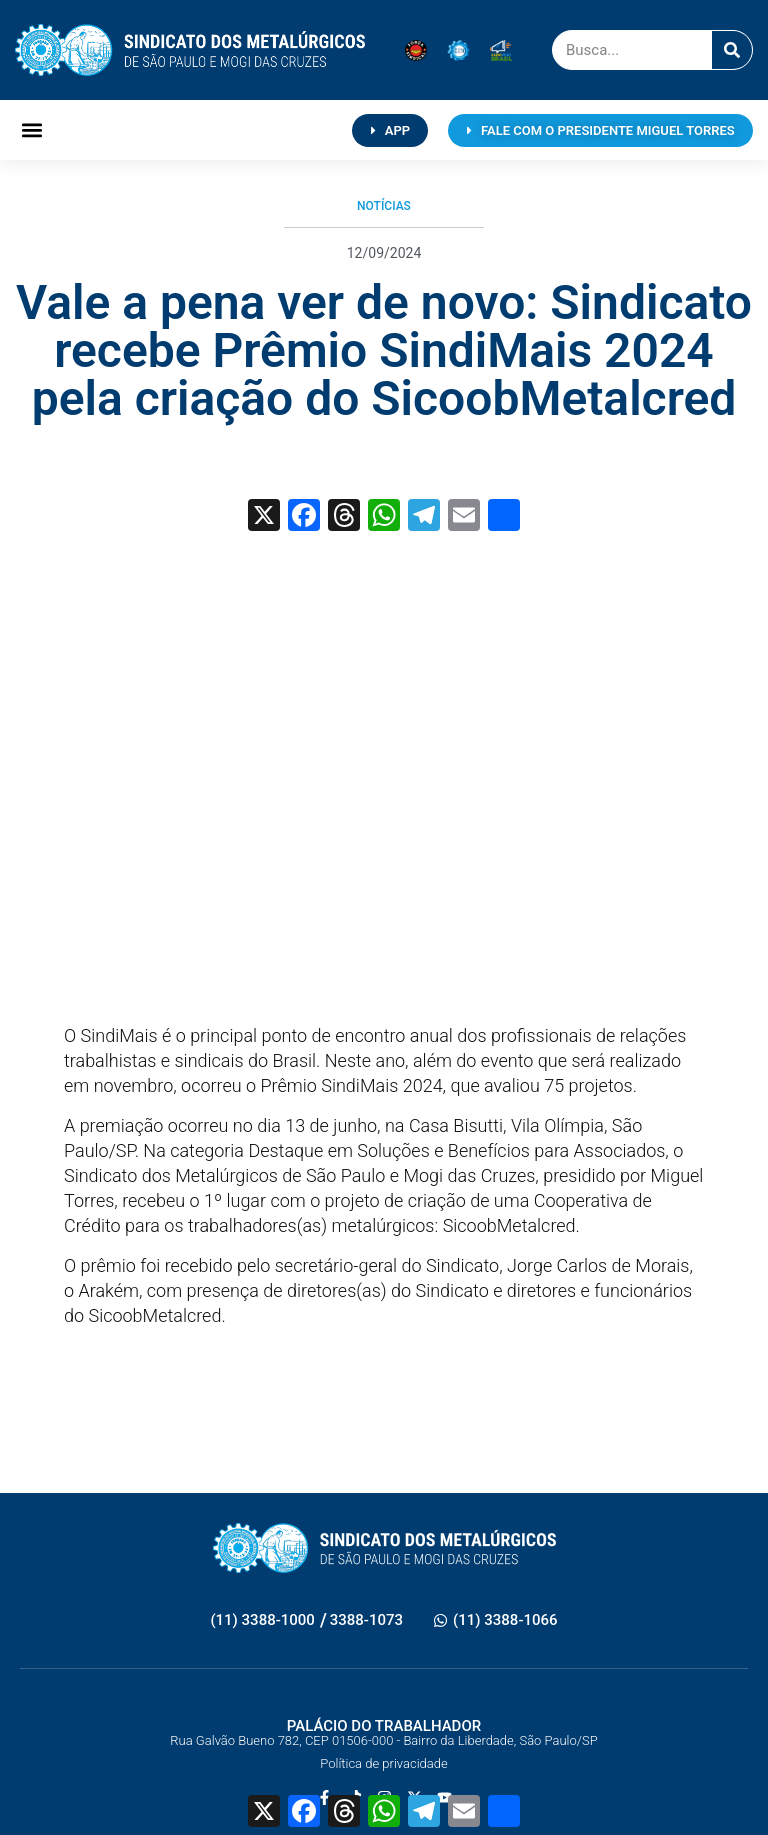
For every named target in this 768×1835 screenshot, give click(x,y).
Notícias (384, 206)
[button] (31, 130)
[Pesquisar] (732, 50)
